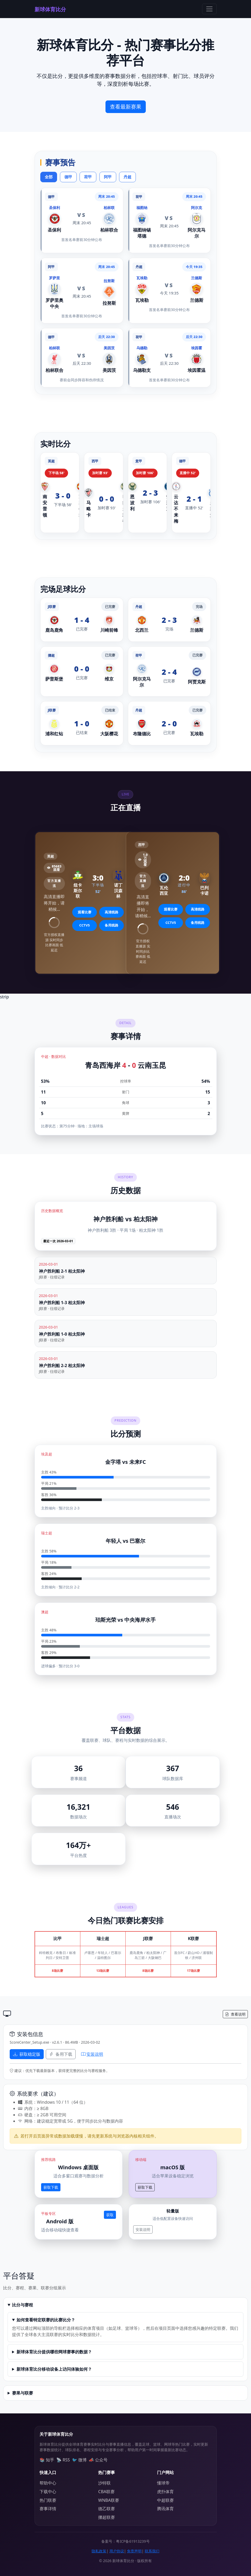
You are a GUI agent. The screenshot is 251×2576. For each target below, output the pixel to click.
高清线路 (111, 912)
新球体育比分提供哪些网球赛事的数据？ (54, 2352)
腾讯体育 (165, 2508)
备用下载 (60, 2054)
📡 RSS (63, 2460)
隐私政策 (99, 2550)
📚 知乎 (47, 2460)
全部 (49, 177)
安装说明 (92, 2054)
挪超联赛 (106, 2517)
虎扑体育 (165, 2491)
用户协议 (116, 2550)
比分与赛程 (22, 2305)
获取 (110, 2214)
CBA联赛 (106, 2491)
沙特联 (104, 2483)
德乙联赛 (106, 2508)
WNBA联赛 (108, 2500)
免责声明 (134, 2550)
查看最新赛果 (125, 106)
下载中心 (48, 2491)
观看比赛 (84, 912)
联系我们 (152, 2550)
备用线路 (111, 925)
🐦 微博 (79, 2460)
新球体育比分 (50, 9)
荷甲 (88, 177)
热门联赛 (48, 2500)
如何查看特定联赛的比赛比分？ (45, 2320)
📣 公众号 (98, 2460)
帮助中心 (48, 2483)
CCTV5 (84, 925)
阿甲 (108, 177)
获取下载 (50, 2187)
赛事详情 (48, 2508)
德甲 (68, 177)
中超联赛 (165, 2500)
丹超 (127, 177)
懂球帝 (163, 2483)
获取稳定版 (26, 2054)
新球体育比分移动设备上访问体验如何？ (54, 2369)
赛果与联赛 (22, 2393)
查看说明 (235, 2014)
